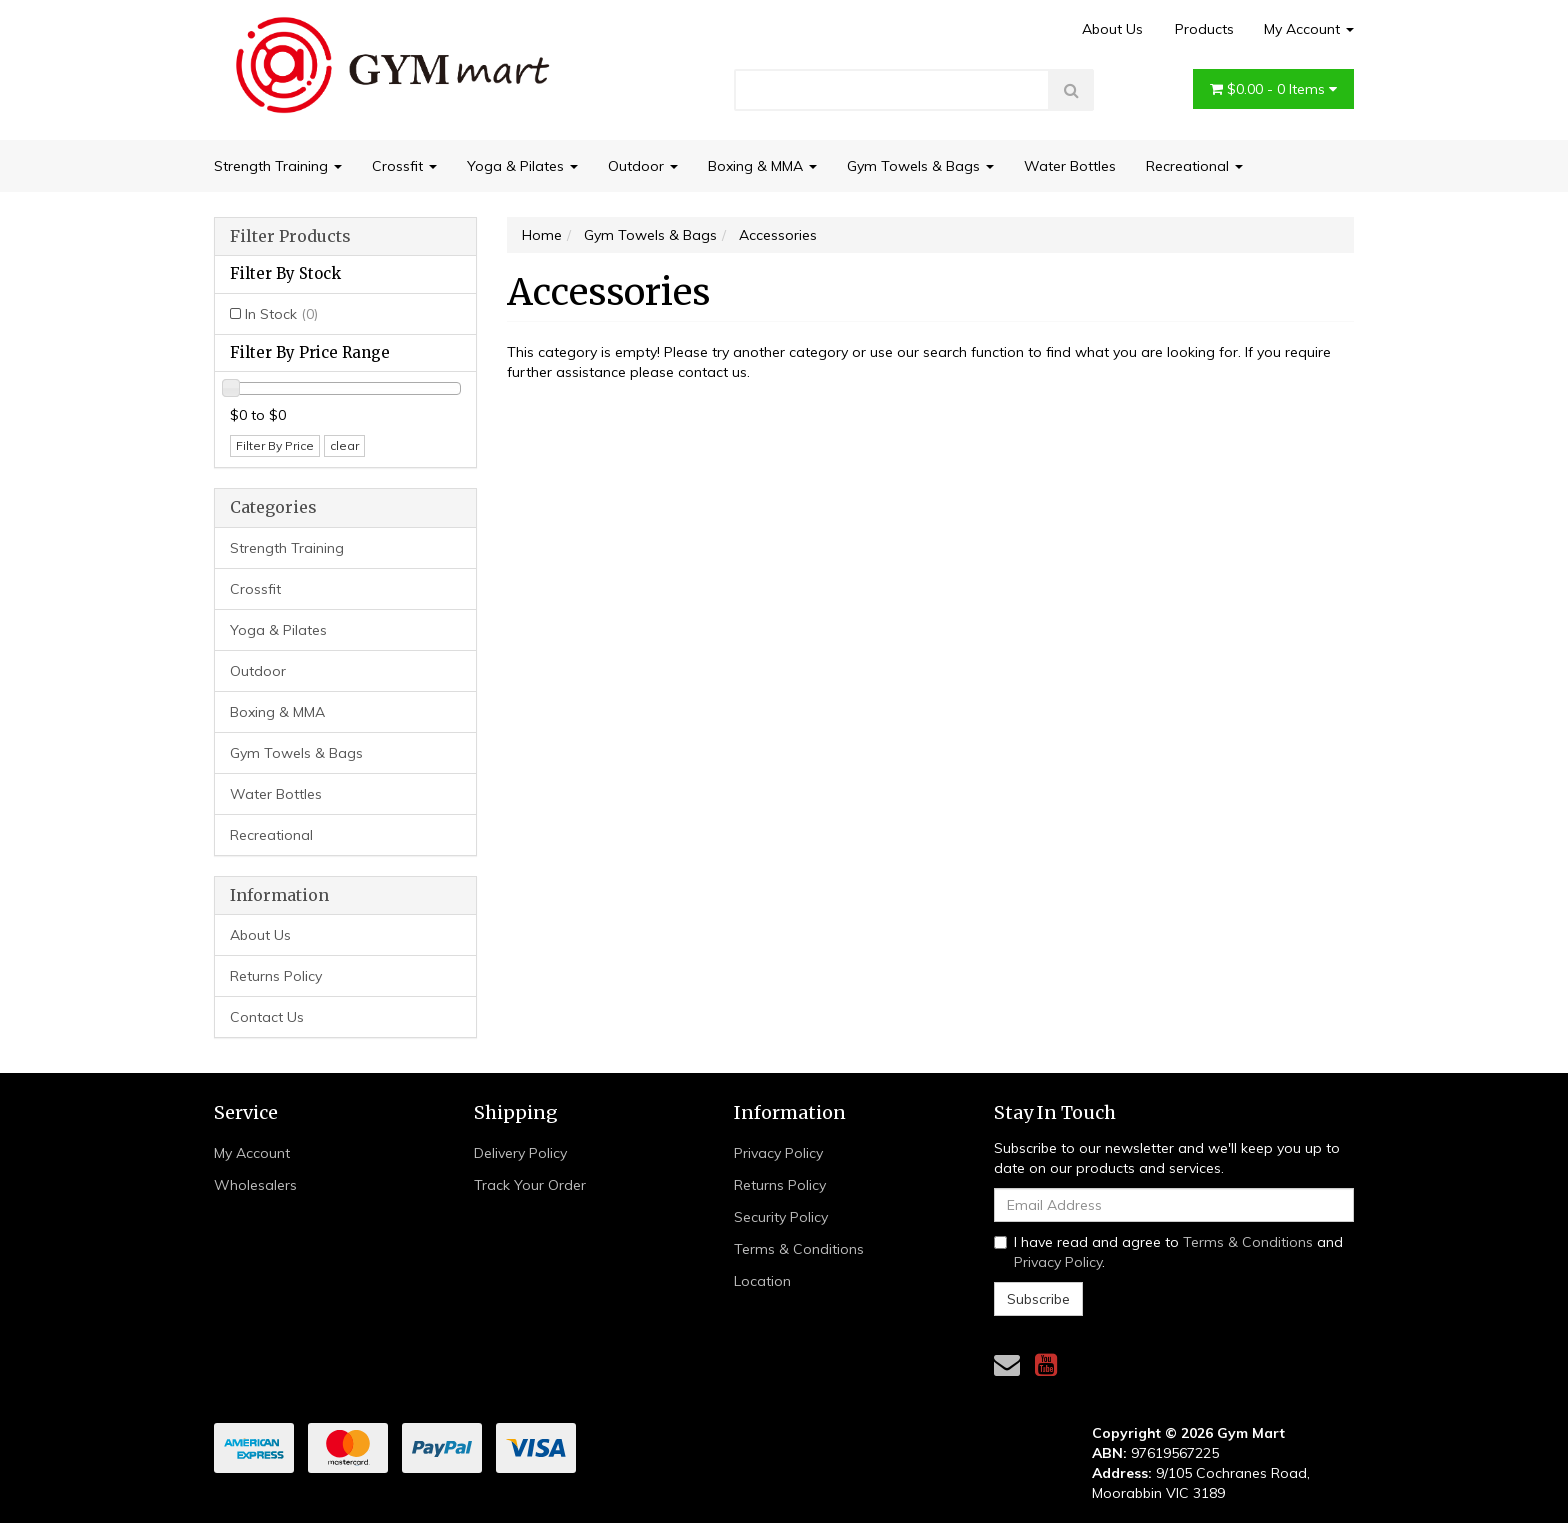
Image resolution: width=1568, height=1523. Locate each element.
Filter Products (290, 237)
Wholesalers (255, 1185)
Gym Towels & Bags (920, 166)
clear (344, 445)
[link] (1046, 1364)
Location (762, 1281)
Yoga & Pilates (522, 166)
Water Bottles (1070, 166)
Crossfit (404, 166)
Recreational (1194, 166)
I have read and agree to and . (1168, 1252)
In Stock (281, 314)
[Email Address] (1174, 1205)
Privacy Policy (778, 1153)
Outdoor (643, 166)
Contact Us (267, 1017)
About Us (1112, 29)
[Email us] (1007, 1364)
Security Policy (781, 1217)
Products (1204, 29)
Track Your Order (530, 1185)
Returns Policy (276, 976)
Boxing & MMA (762, 166)
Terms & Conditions (799, 1249)
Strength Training (278, 166)
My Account (1309, 29)
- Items (1273, 89)
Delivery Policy (520, 1153)
